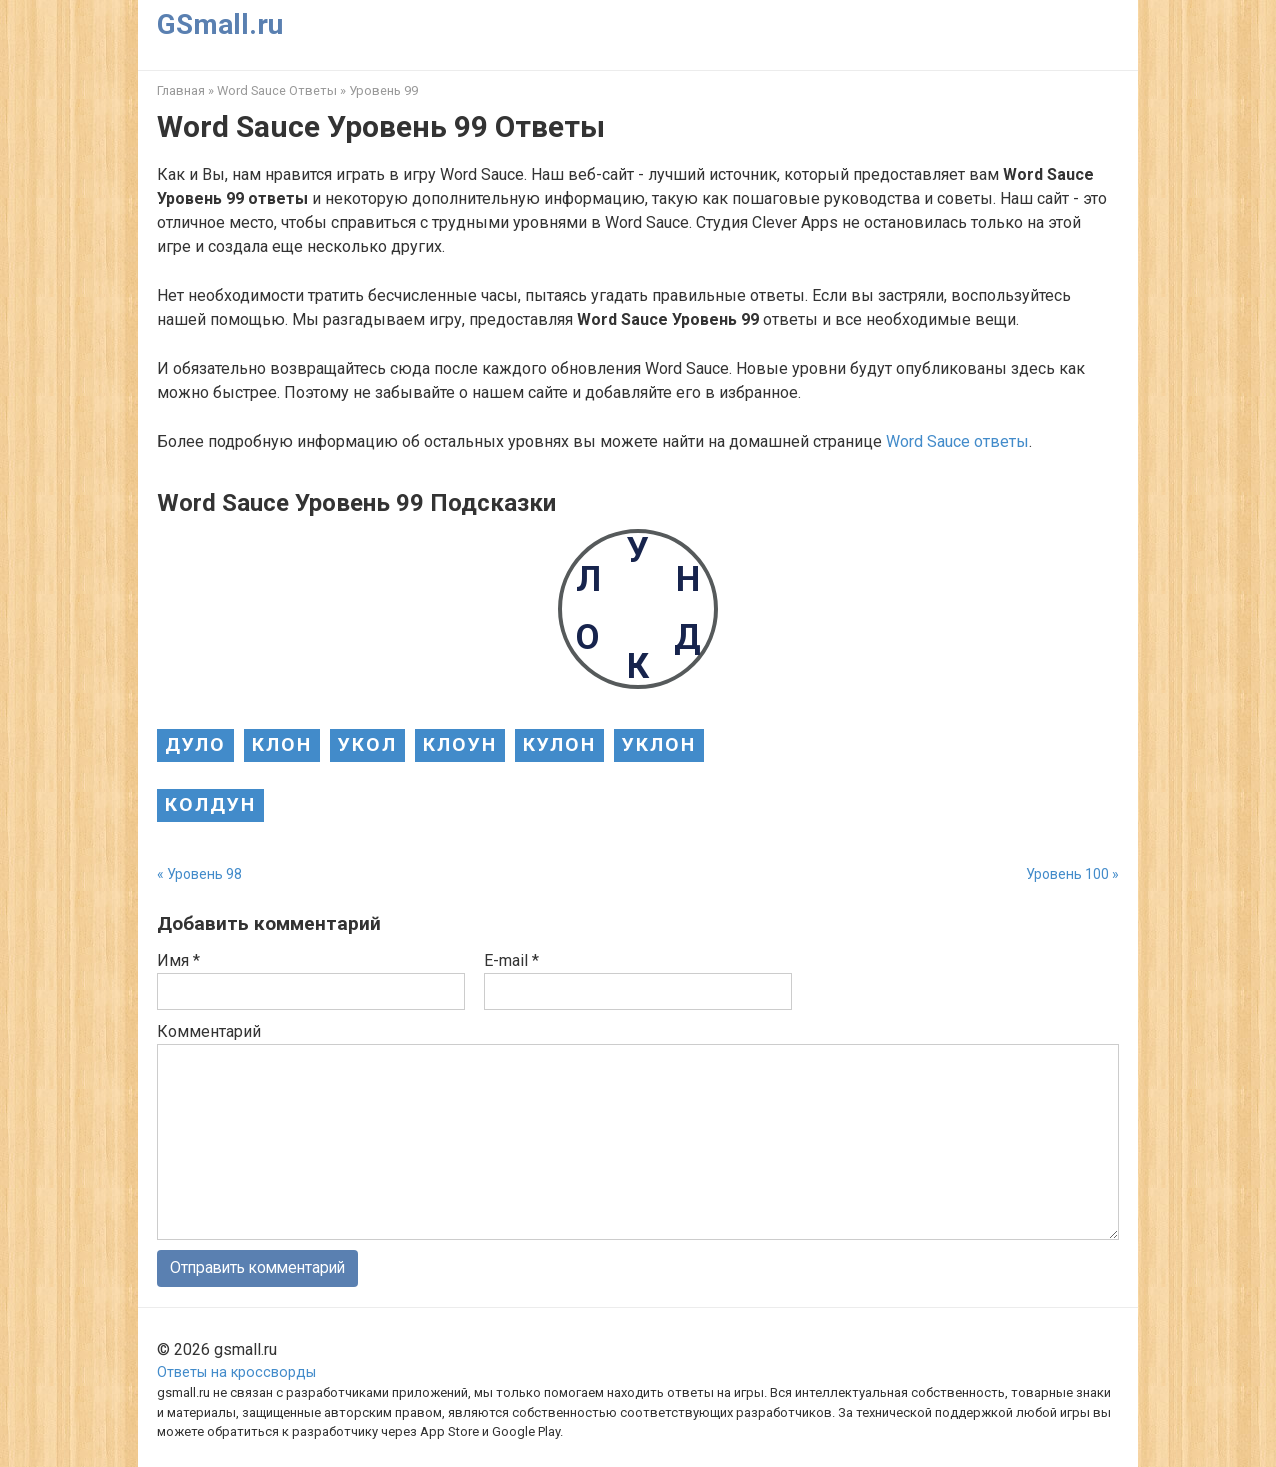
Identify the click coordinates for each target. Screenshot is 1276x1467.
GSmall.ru (220, 24)
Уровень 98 (204, 874)
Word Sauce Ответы (277, 90)
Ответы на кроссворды (236, 1372)
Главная (181, 90)
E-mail (511, 960)
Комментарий (209, 1031)
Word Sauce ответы (957, 441)
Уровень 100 (1067, 874)
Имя (178, 960)
